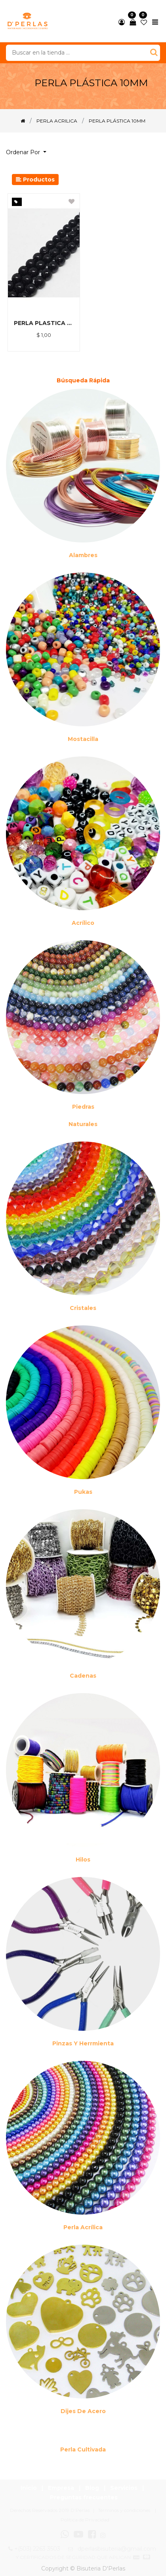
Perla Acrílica (83, 2227)
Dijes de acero (83, 2411)
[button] (29, 152)
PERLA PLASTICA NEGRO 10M (44, 323)
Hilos (83, 1859)
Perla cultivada (83, 2449)
